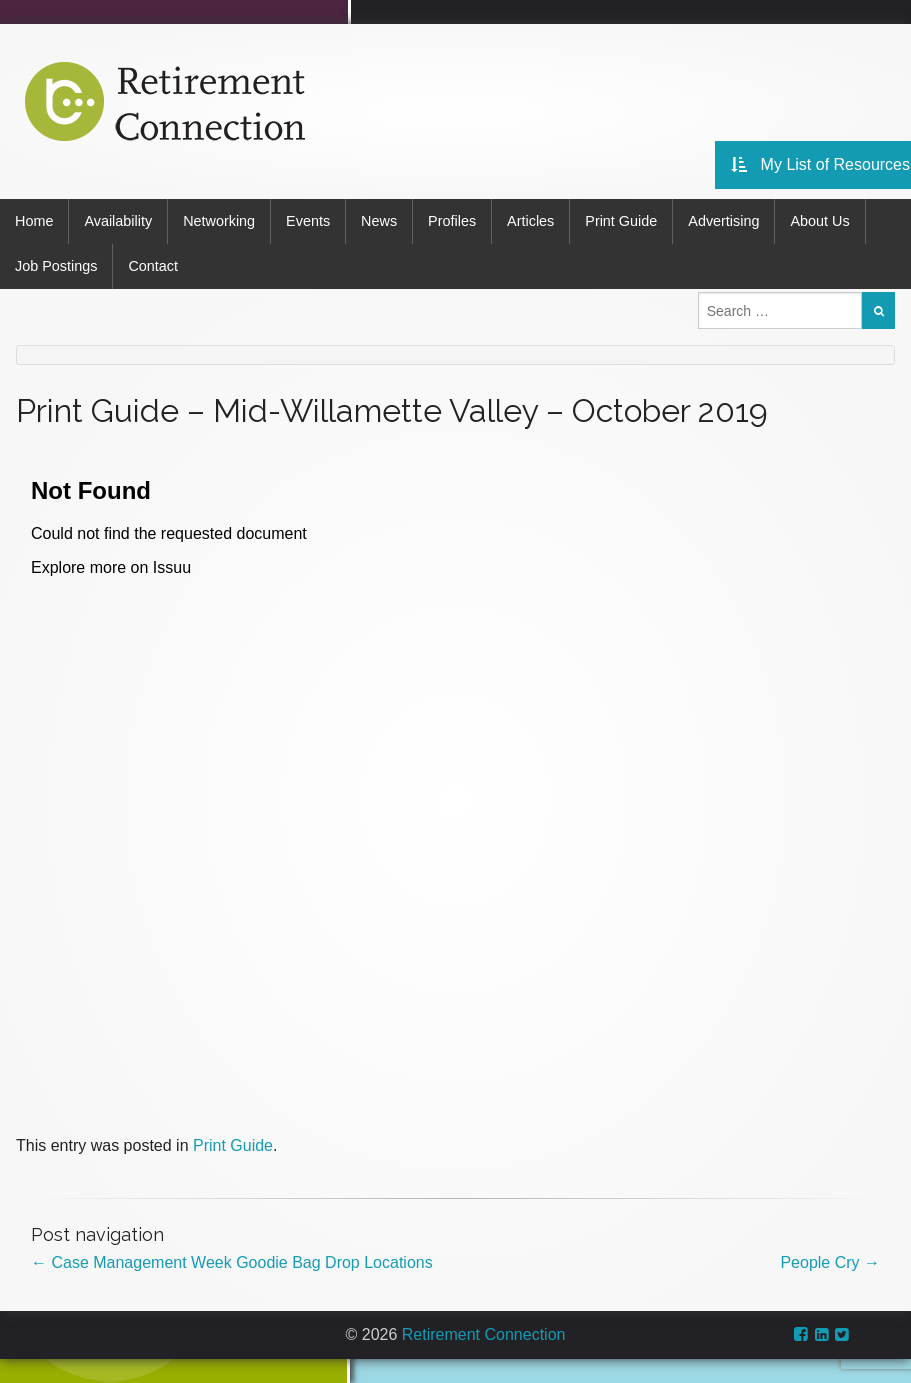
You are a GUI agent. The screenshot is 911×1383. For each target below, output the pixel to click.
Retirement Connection (484, 1334)
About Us (819, 221)
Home (34, 221)
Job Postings (56, 266)
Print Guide (621, 221)
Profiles (452, 221)
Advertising (723, 221)
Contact (153, 266)
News (379, 221)
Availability (118, 221)
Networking (219, 221)
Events (308, 221)
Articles (530, 221)
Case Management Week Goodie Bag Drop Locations (232, 1262)
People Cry (830, 1262)
